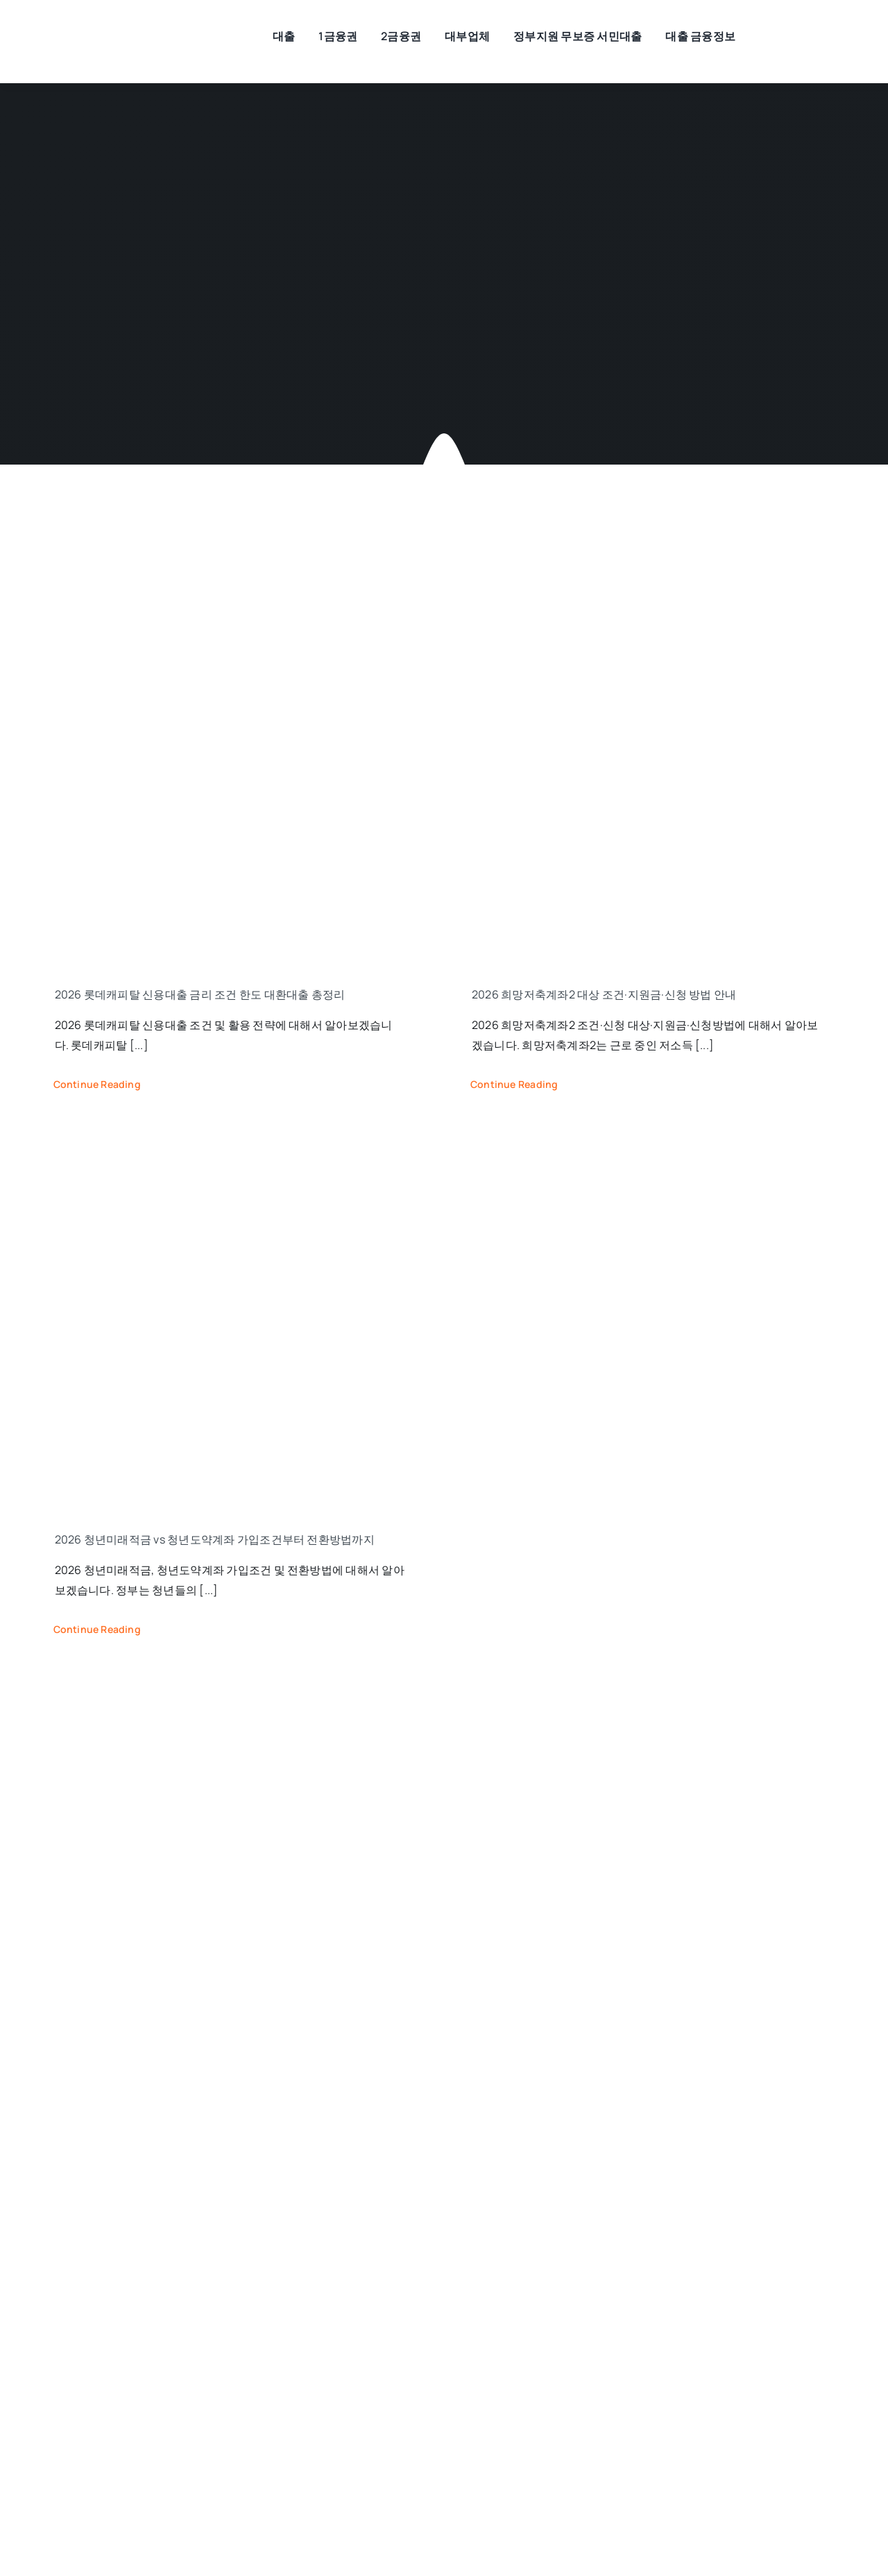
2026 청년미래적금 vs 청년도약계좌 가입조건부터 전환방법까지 (215, 1539)
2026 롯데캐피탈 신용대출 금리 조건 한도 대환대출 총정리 (200, 994)
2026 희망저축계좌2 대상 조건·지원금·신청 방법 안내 (604, 994)
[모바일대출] (121, 31)
